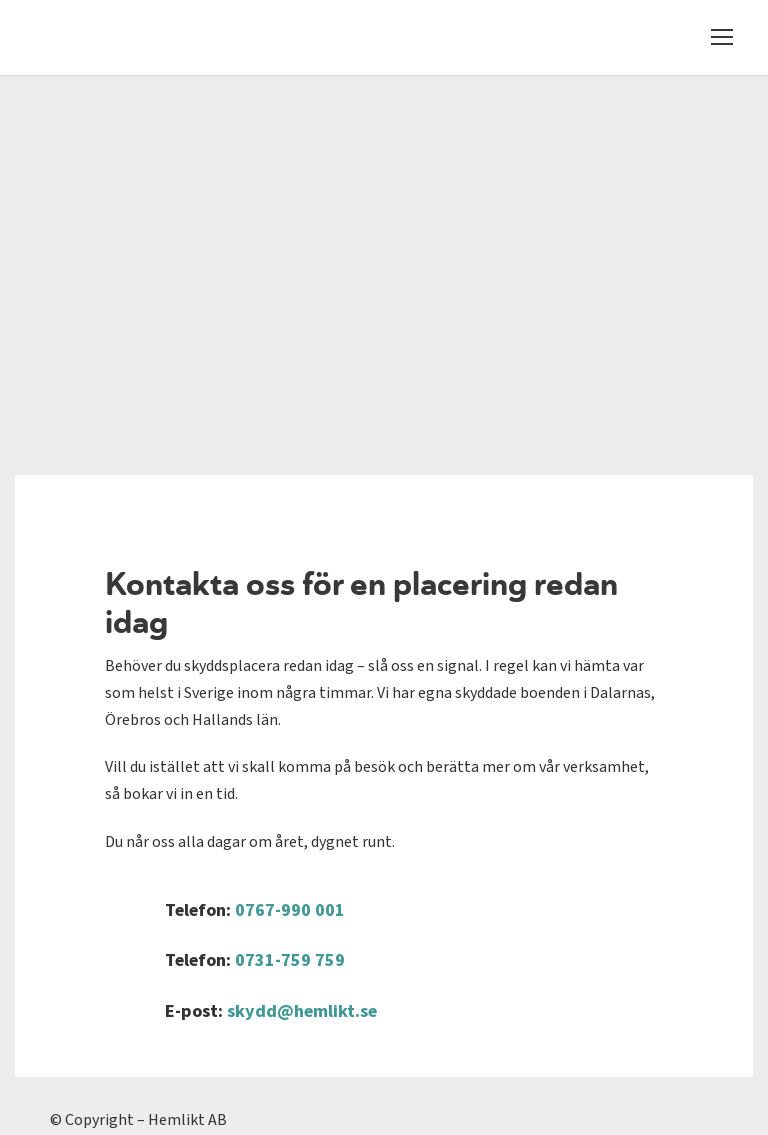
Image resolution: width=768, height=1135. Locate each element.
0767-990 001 (290, 910)
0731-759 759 (290, 960)
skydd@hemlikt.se (302, 1011)
